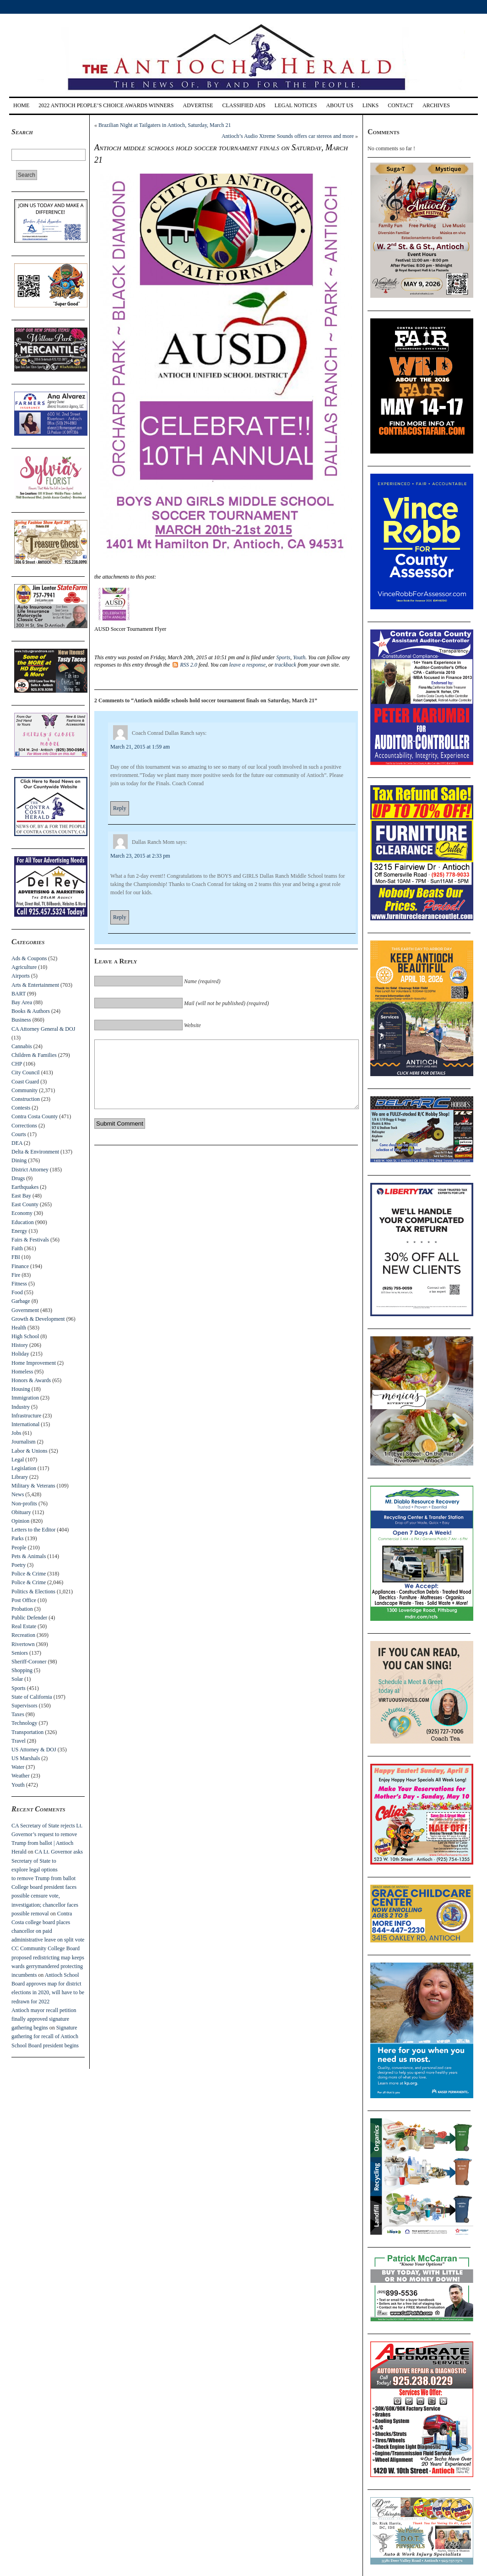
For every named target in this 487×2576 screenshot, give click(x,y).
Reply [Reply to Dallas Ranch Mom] (119, 917)
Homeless (22, 1371)
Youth (18, 1785)
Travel (18, 1741)
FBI (15, 1257)
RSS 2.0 (185, 665)
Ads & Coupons (29, 958)
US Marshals (25, 1758)
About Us (339, 105)
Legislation (23, 1468)
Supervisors (24, 1705)
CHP (16, 1064)
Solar (17, 1679)
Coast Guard (25, 1081)
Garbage (20, 1301)
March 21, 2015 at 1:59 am (140, 747)
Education (22, 1222)
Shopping (21, 1670)
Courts (18, 1134)
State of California (31, 1697)
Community (24, 1090)
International (25, 1424)
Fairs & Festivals (30, 1239)
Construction (25, 1099)
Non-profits (24, 1503)
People (19, 1547)
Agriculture (24, 967)
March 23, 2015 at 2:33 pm (140, 856)
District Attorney (30, 1169)
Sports (18, 1688)
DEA (16, 1143)
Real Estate (23, 1626)
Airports (20, 976)
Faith (17, 1248)
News (17, 1494)
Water (17, 1767)
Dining (19, 1160)
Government (25, 1310)
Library (19, 1477)
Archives (436, 105)
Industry (20, 1407)
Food (17, 1292)
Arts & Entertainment (35, 985)
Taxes (17, 1714)
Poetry (18, 1565)
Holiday (20, 1354)
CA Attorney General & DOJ (43, 1029)
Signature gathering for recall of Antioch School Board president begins (45, 2036)
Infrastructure (26, 1415)
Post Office (23, 1600)
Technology (24, 1723)
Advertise (198, 105)
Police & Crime (28, 1573)
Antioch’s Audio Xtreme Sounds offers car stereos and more (288, 136)
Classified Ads (243, 105)
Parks (17, 1538)
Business (21, 1020)
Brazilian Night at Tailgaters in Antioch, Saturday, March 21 (164, 125)
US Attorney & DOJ (33, 1749)
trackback (285, 665)
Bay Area (21, 1002)
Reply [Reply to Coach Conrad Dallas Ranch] (119, 808)
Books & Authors (30, 1011)
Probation (22, 1609)
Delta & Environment (35, 1152)
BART (18, 993)
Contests (20, 1108)
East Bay (21, 1195)
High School (25, 1336)
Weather (20, 1775)
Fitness (19, 1283)
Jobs (16, 1433)
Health (18, 1327)
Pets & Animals (28, 1556)
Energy (19, 1231)
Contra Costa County (34, 1116)
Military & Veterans (33, 1485)
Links (371, 105)
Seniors (19, 1653)
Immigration (25, 1398)
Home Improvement (33, 1363)
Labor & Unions (29, 1451)
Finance (20, 1266)
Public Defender (29, 1617)
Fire (15, 1275)
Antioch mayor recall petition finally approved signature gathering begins (43, 2019)
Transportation (27, 1732)
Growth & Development (38, 1319)
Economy (21, 1213)
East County (24, 1204)
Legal (17, 1459)
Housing (20, 1389)
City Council (25, 1072)
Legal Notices (296, 105)
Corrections (24, 1125)
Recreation (23, 1635)
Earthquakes (24, 1187)
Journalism (23, 1441)
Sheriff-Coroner (28, 1661)
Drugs (18, 1178)
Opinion (20, 1521)
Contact (400, 105)
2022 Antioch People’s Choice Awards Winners (105, 105)
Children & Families (34, 1055)
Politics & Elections (33, 1591)
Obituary (21, 1512)
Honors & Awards (31, 1380)
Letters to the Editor (33, 1529)
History (19, 1345)
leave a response (247, 665)
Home (21, 105)
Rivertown (23, 1644)
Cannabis (21, 1046)
